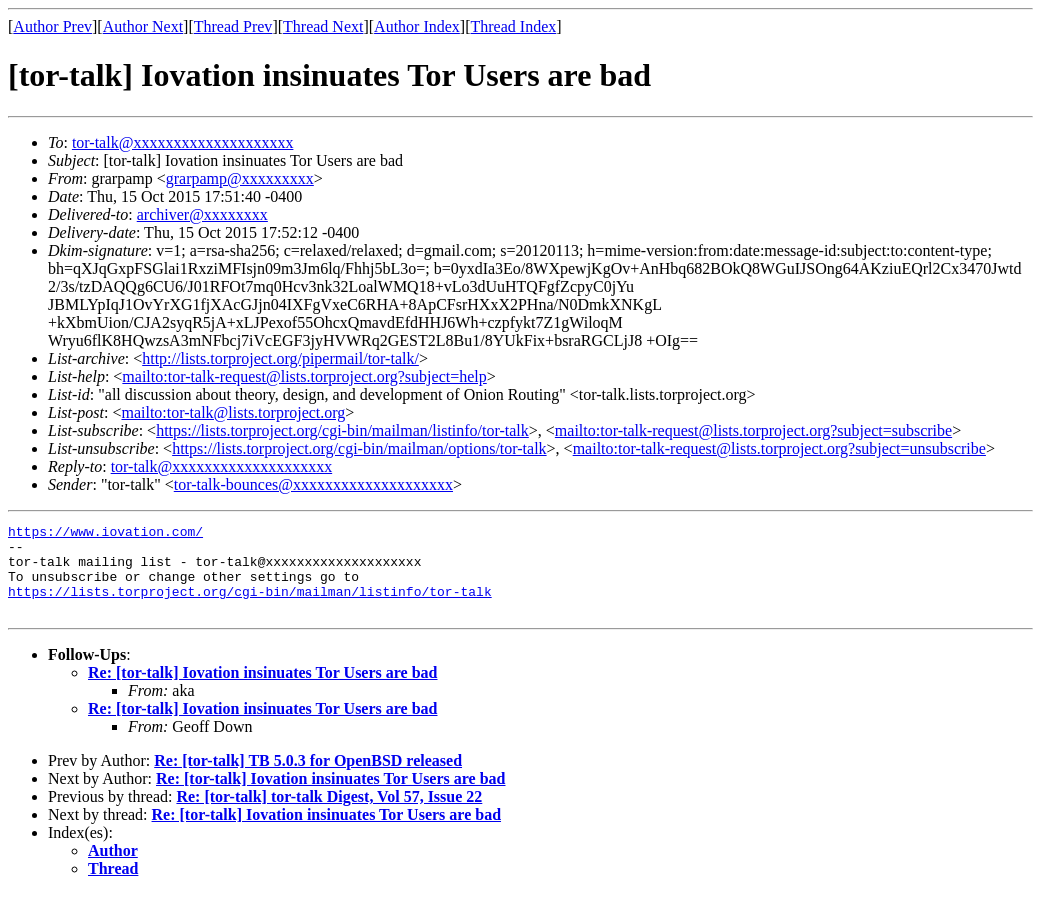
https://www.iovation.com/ (105, 534)
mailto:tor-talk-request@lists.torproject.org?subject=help (304, 376)
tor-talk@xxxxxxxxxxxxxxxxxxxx (183, 142)
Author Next (143, 26)
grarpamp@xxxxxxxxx (240, 178)
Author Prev (52, 26)
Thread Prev (233, 26)
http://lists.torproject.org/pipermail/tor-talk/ (280, 358)
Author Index (417, 26)
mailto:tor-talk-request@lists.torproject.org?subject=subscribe (753, 430)
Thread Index (514, 26)
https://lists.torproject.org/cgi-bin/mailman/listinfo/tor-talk (342, 430)
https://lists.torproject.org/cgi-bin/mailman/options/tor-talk (359, 448)
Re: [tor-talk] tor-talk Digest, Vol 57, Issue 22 (329, 814)
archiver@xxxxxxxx (202, 214)
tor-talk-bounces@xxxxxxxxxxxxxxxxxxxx (313, 484)
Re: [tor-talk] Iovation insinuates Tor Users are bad (263, 690)
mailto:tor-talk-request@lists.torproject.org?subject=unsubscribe (779, 448)
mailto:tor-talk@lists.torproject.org (233, 412)
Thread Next (323, 26)
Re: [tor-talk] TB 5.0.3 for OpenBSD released (308, 778)
